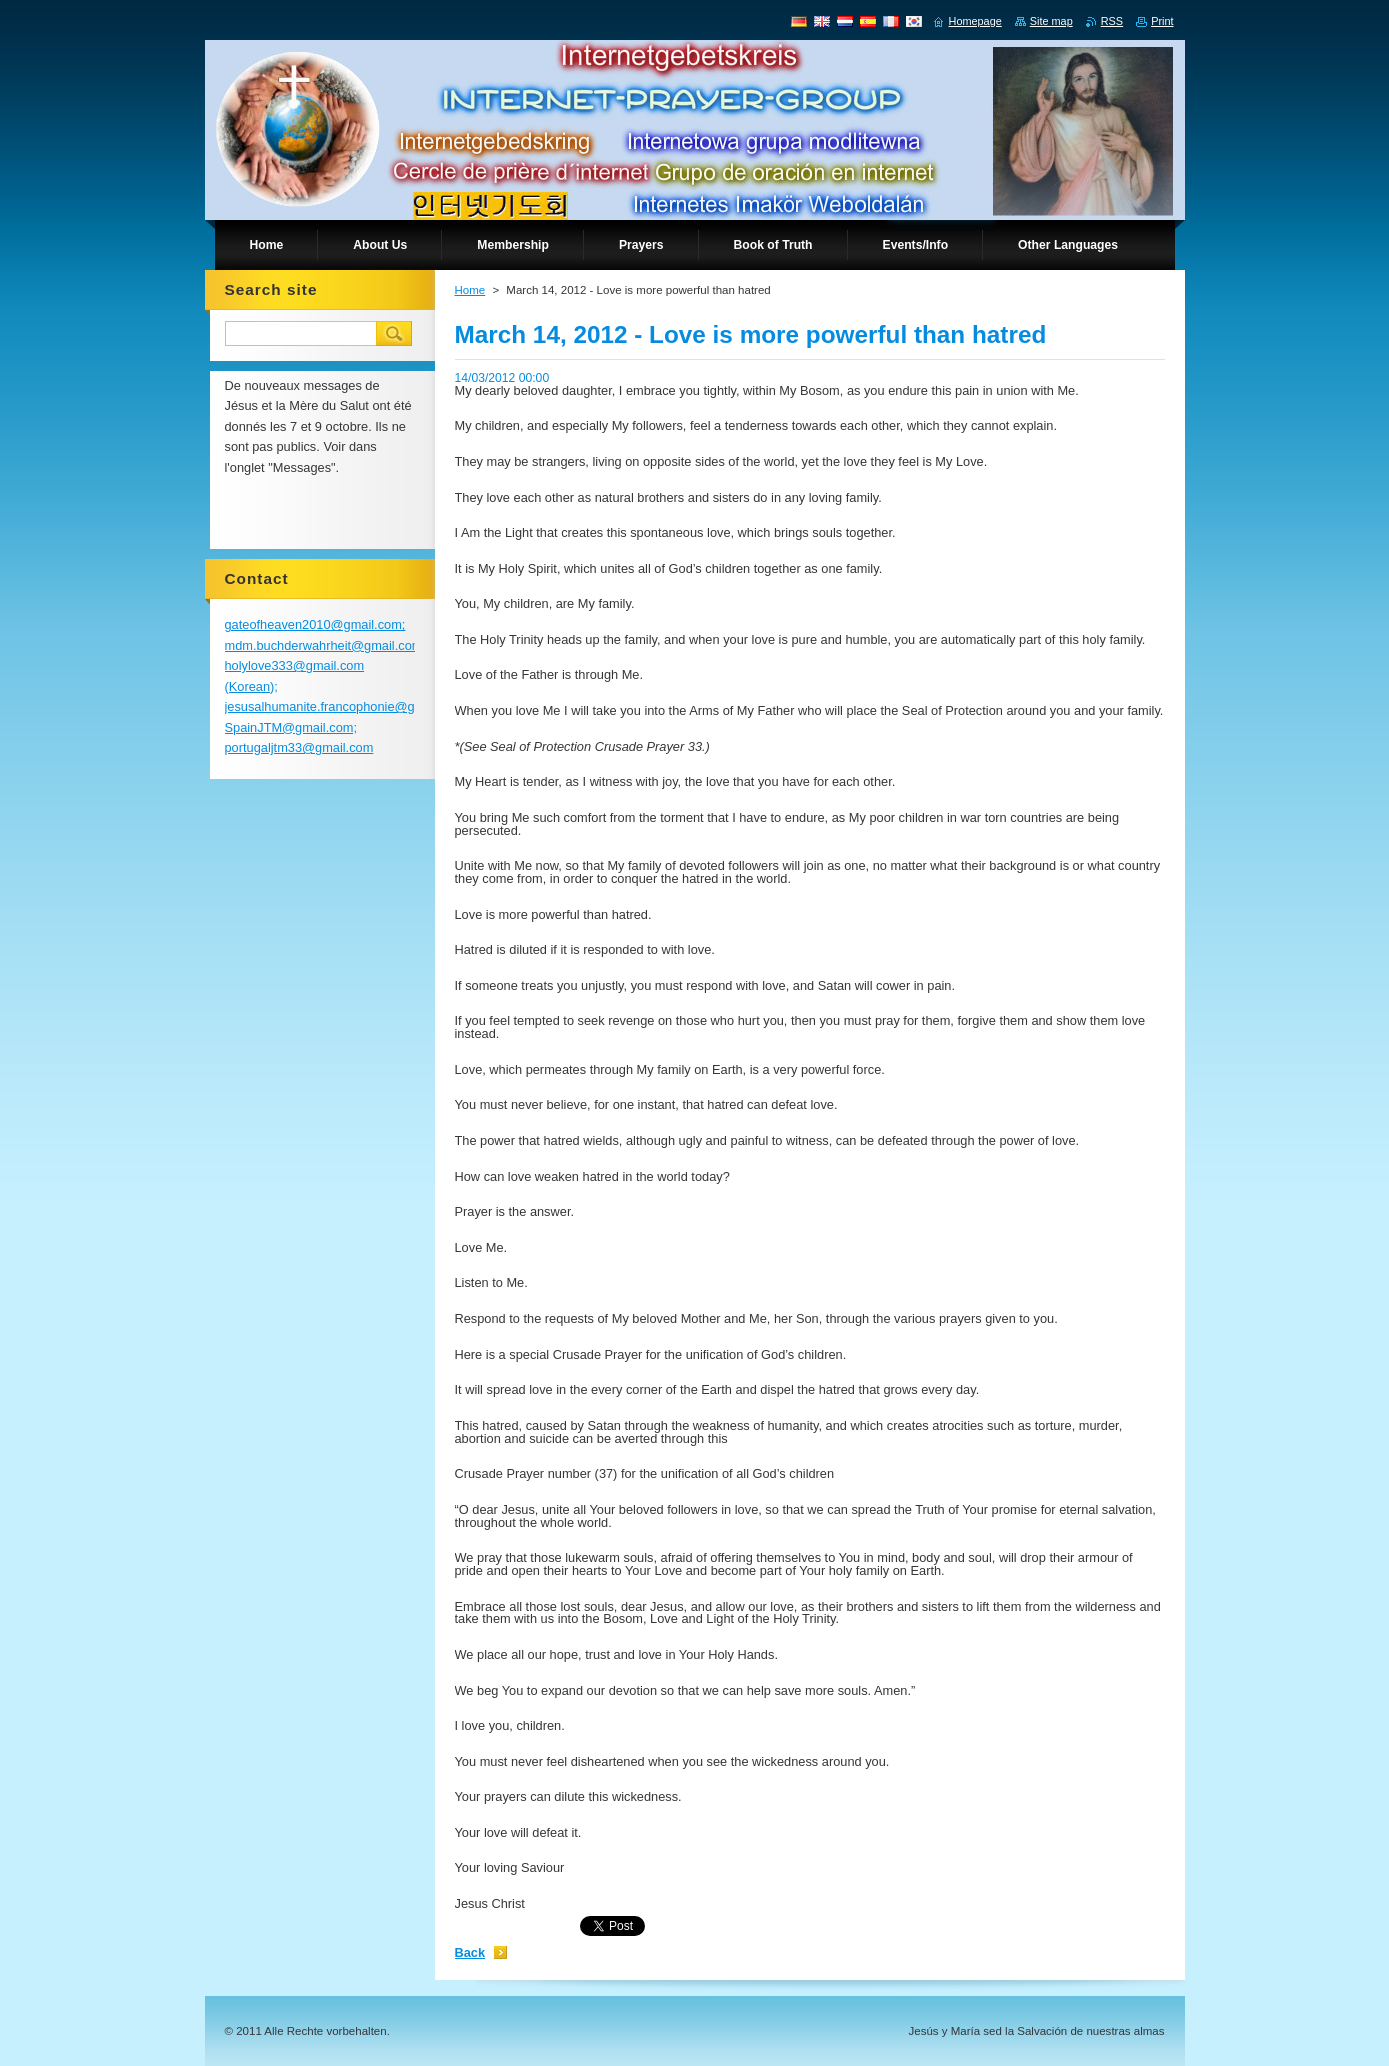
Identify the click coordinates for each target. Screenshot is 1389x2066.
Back (470, 1952)
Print (1162, 21)
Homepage (975, 21)
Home (470, 290)
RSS (1112, 21)
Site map (1051, 21)
